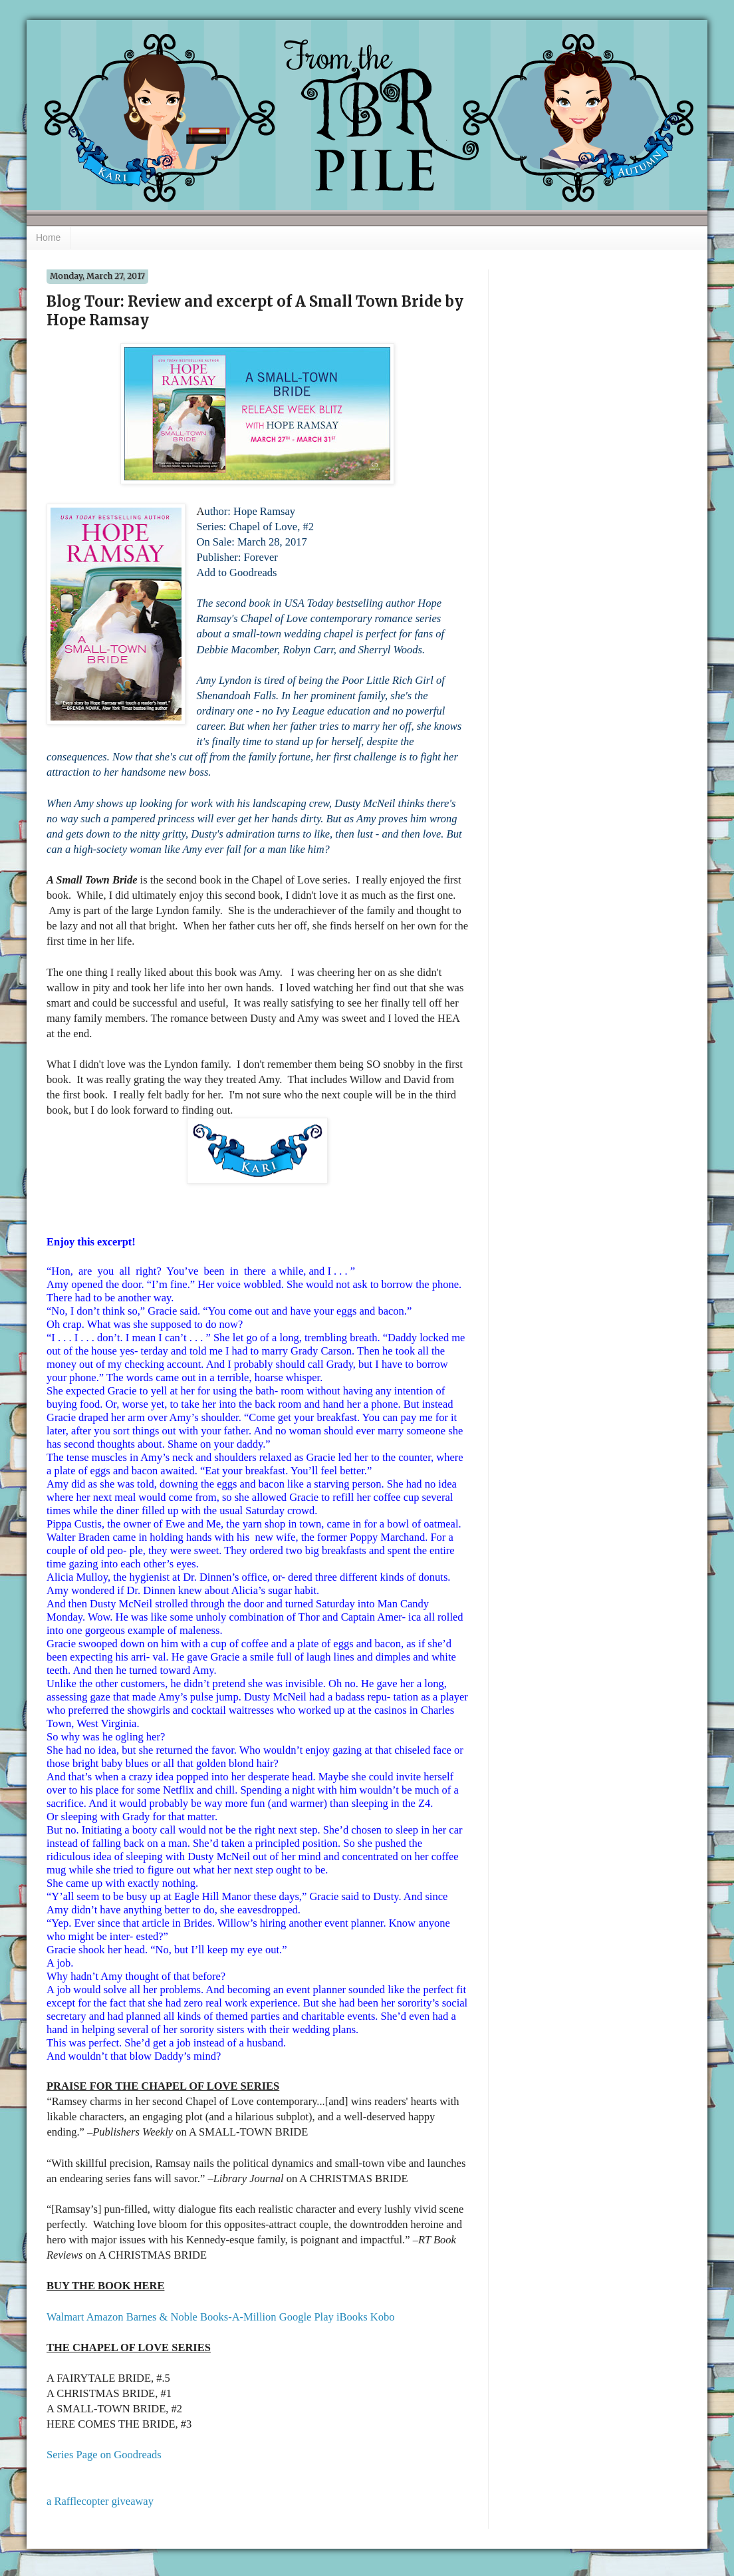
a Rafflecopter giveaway (100, 2501)
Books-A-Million (238, 2317)
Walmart (65, 2317)
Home (48, 237)
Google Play (306, 2317)
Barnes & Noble (161, 2317)
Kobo (382, 2317)
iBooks (352, 2317)
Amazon (105, 2317)
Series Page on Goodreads (104, 2454)
